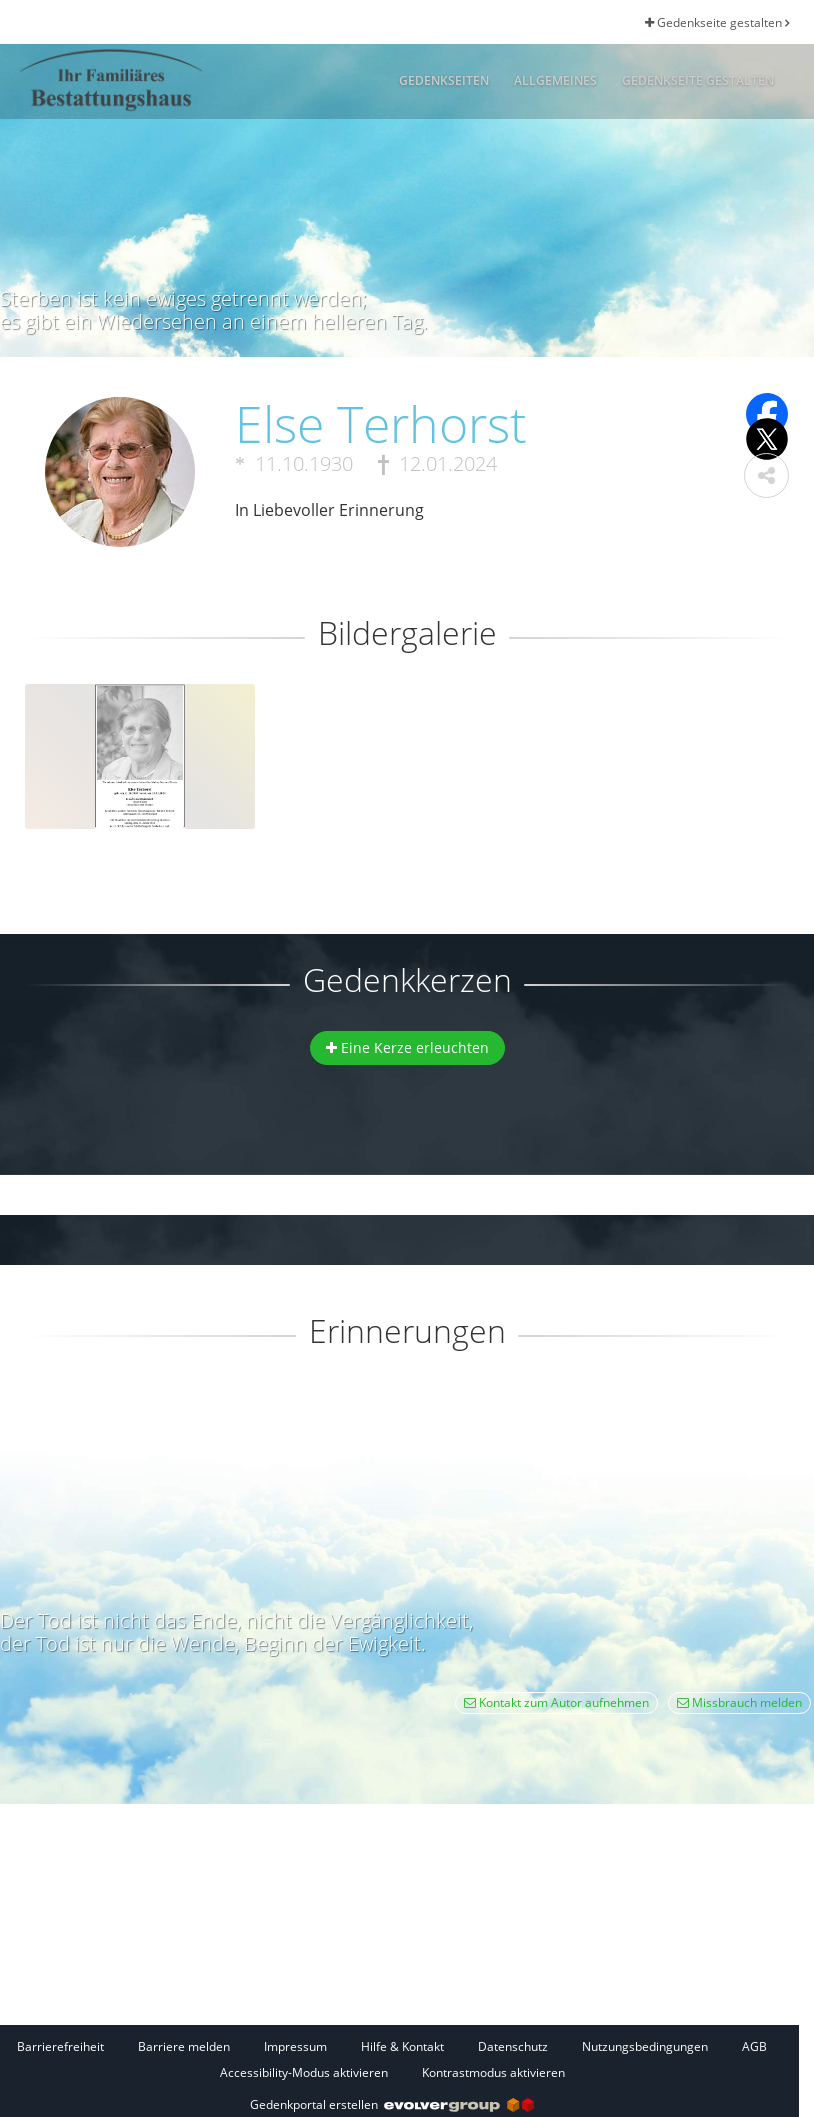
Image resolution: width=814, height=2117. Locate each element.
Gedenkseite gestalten (717, 22)
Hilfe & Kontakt (402, 2046)
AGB (754, 2046)
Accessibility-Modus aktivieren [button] (304, 2072)
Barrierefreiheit (60, 2046)
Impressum (295, 2046)
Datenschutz (513, 2046)
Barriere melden (184, 2046)
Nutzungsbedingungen (645, 2046)
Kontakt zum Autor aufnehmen (556, 1702)
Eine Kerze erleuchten (407, 1047)
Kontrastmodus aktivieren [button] (493, 2072)
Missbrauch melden (739, 1702)
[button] (766, 475)
